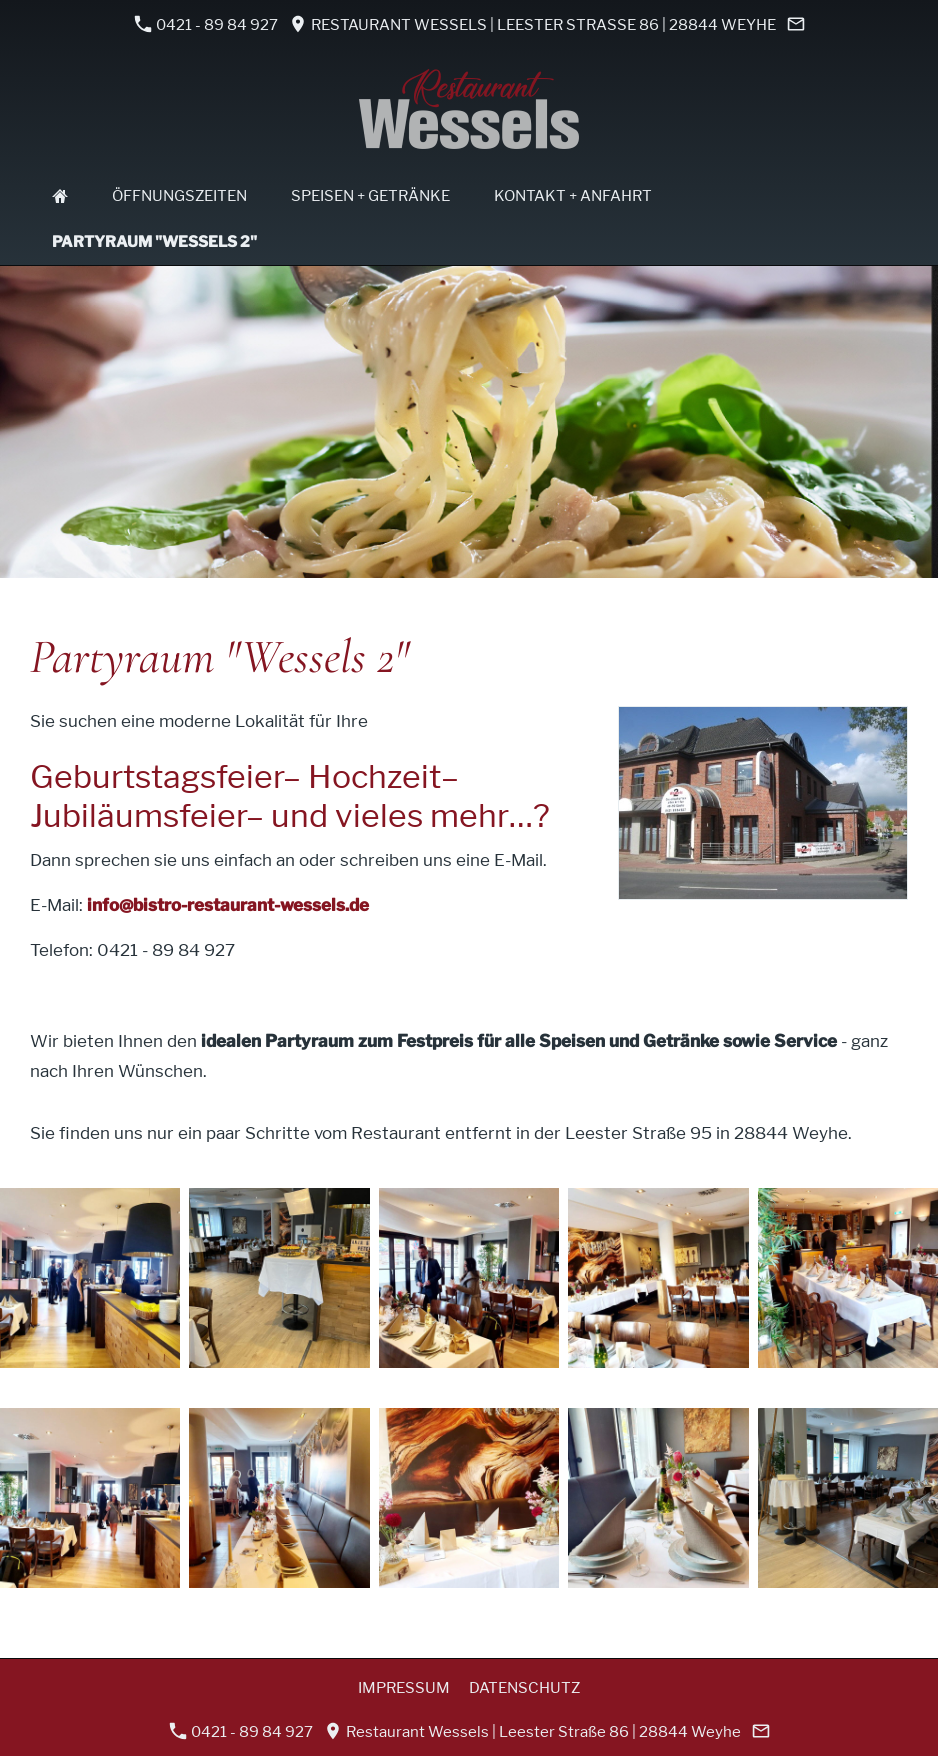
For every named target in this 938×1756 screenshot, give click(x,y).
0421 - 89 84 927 (206, 24)
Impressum (404, 1688)
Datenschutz (524, 1688)
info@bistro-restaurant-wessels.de (228, 905)
